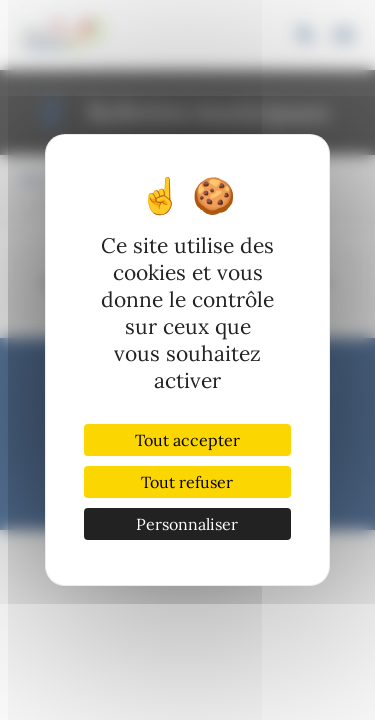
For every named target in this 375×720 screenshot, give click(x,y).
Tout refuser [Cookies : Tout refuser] (187, 482)
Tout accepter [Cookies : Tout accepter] (187, 440)
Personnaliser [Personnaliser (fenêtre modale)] (187, 524)
